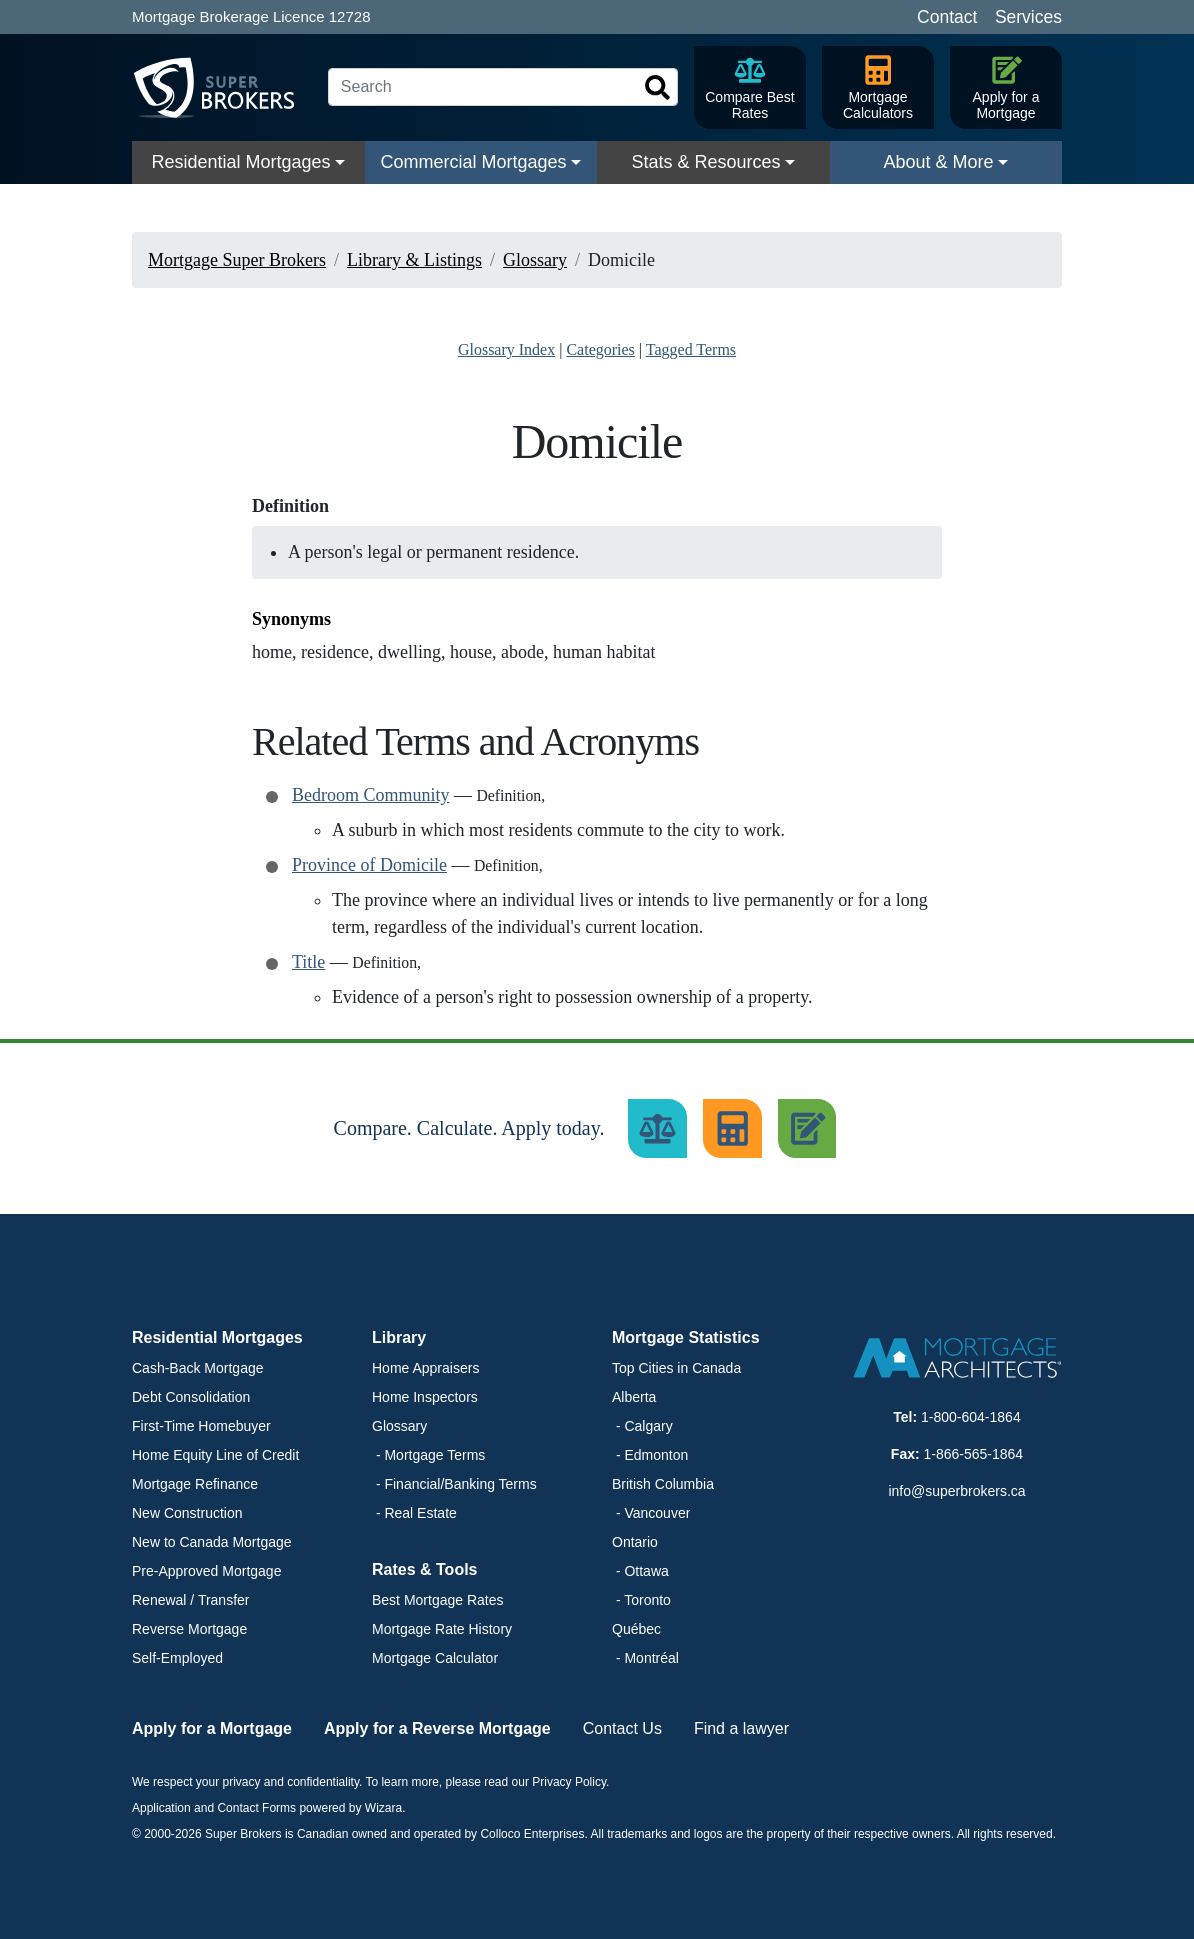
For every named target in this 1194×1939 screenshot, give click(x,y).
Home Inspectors (425, 1397)
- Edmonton (650, 1455)
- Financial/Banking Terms (454, 1484)
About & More (938, 162)
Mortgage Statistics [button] (686, 1337)
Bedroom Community (371, 795)
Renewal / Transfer (191, 1600)
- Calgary (642, 1426)
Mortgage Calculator (435, 1658)
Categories (600, 349)
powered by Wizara (350, 1808)
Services (1028, 17)
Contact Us (622, 1728)
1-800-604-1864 (971, 1417)
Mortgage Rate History (442, 1629)
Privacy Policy (569, 1782)
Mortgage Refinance (195, 1484)
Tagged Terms (691, 349)
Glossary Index (506, 349)
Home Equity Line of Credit (215, 1455)
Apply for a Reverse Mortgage (437, 1728)
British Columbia (663, 1484)
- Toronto (641, 1600)
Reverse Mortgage (189, 1629)
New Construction (187, 1513)
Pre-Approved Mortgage (206, 1571)
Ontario (635, 1542)
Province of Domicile (369, 865)
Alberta (634, 1397)
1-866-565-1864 (974, 1454)
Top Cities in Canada (676, 1368)
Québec (636, 1629)
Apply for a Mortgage (212, 1728)
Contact (947, 17)
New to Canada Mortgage (212, 1542)
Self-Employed (177, 1658)
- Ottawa (640, 1571)
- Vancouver (651, 1513)
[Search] (503, 87)
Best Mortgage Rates (438, 1600)
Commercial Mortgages (473, 162)
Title (308, 962)
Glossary (399, 1426)
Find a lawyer (741, 1728)
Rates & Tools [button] (425, 1569)
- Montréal (645, 1658)
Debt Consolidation (191, 1397)
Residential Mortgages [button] (217, 1337)
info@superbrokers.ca (956, 1491)
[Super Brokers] (222, 88)
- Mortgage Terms (428, 1455)
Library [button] (399, 1337)
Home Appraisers (425, 1368)
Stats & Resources (705, 162)
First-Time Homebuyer (201, 1426)
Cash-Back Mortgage (198, 1368)
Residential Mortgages (240, 162)
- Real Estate (414, 1513)
